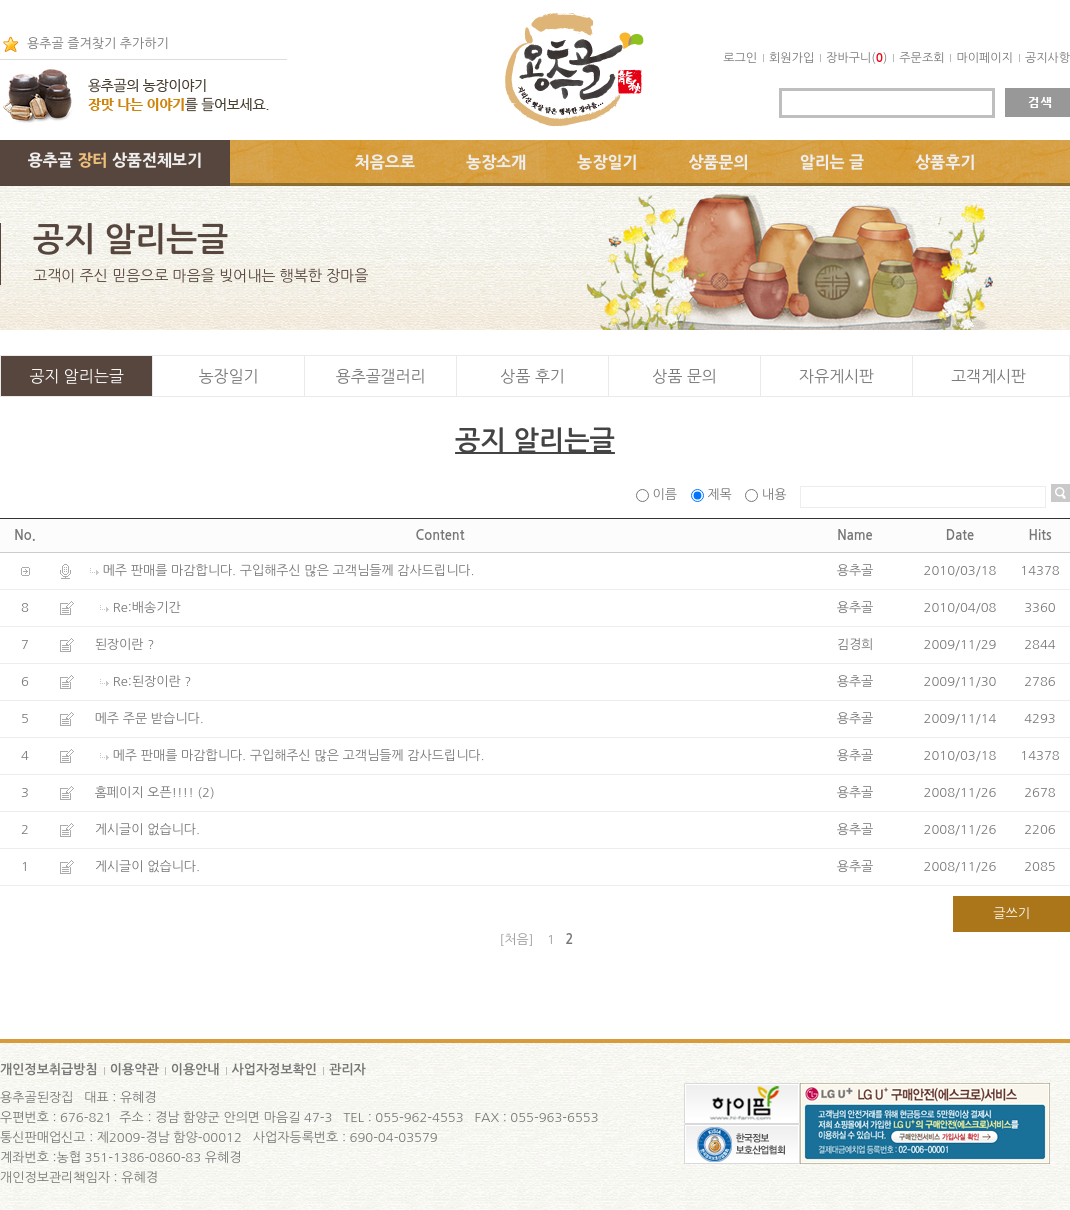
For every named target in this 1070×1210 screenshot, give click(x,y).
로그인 (740, 58)
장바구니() (856, 58)
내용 (767, 494)
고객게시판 (988, 376)
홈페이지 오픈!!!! (144, 792)
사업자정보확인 (275, 1069)
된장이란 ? (125, 644)
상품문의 (719, 162)
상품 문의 (684, 376)
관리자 (347, 1069)
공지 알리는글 (76, 376)
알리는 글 (832, 162)
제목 (713, 494)
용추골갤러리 (380, 376)
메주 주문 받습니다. (149, 718)
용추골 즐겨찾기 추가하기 (98, 43)
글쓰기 (1011, 913)
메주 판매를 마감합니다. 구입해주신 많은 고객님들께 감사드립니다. (289, 570)
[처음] (517, 939)
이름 (658, 494)
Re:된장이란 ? (152, 681)
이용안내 (195, 1069)
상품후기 (945, 162)
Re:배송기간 (147, 607)
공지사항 (1047, 58)
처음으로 (385, 162)
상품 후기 (532, 376)
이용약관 (134, 1069)
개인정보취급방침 (49, 1069)
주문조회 (921, 58)
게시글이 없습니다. (147, 829)
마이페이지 (984, 58)
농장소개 (496, 162)
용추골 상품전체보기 (115, 160)
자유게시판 (836, 376)
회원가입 (791, 58)
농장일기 (607, 162)
